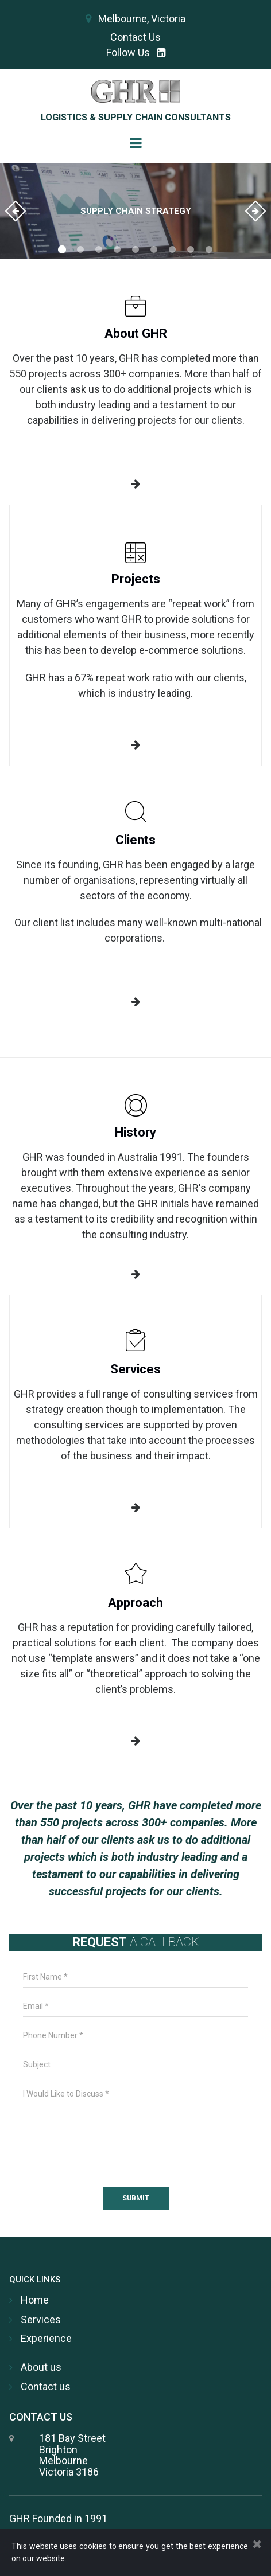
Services (135, 1369)
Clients (135, 840)
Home (35, 2300)
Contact (39, 2386)
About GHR (135, 333)
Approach (135, 1602)
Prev (15, 211)
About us (41, 2367)
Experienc (43, 2338)
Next (255, 211)
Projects (135, 579)
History (135, 1132)
